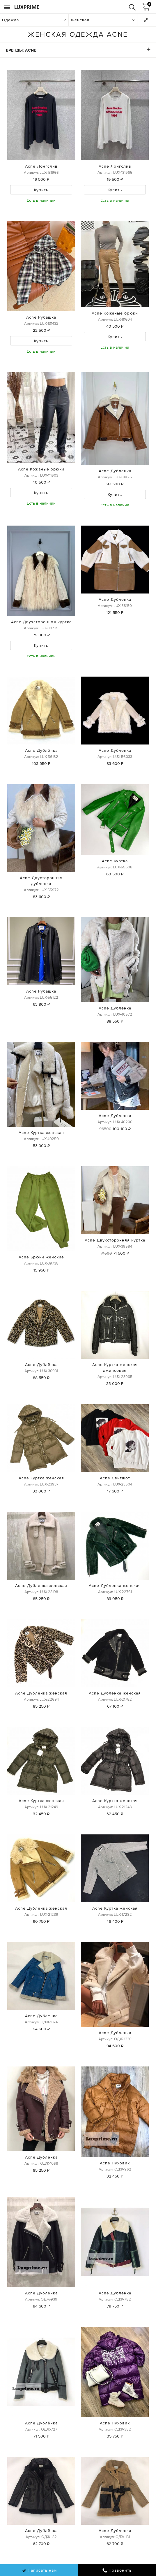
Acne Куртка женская (41, 1132)
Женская (79, 19)
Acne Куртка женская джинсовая (115, 1367)
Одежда (10, 19)
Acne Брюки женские (41, 1257)
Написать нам (39, 2570)
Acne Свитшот (115, 1478)
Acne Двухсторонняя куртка (41, 621)
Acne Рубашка (41, 317)
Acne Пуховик (115, 2163)
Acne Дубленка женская (41, 1585)
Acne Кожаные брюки (115, 313)
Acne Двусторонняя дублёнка (41, 880)
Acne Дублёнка (115, 470)
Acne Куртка (115, 860)
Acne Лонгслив (41, 166)
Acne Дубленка (41, 2015)
